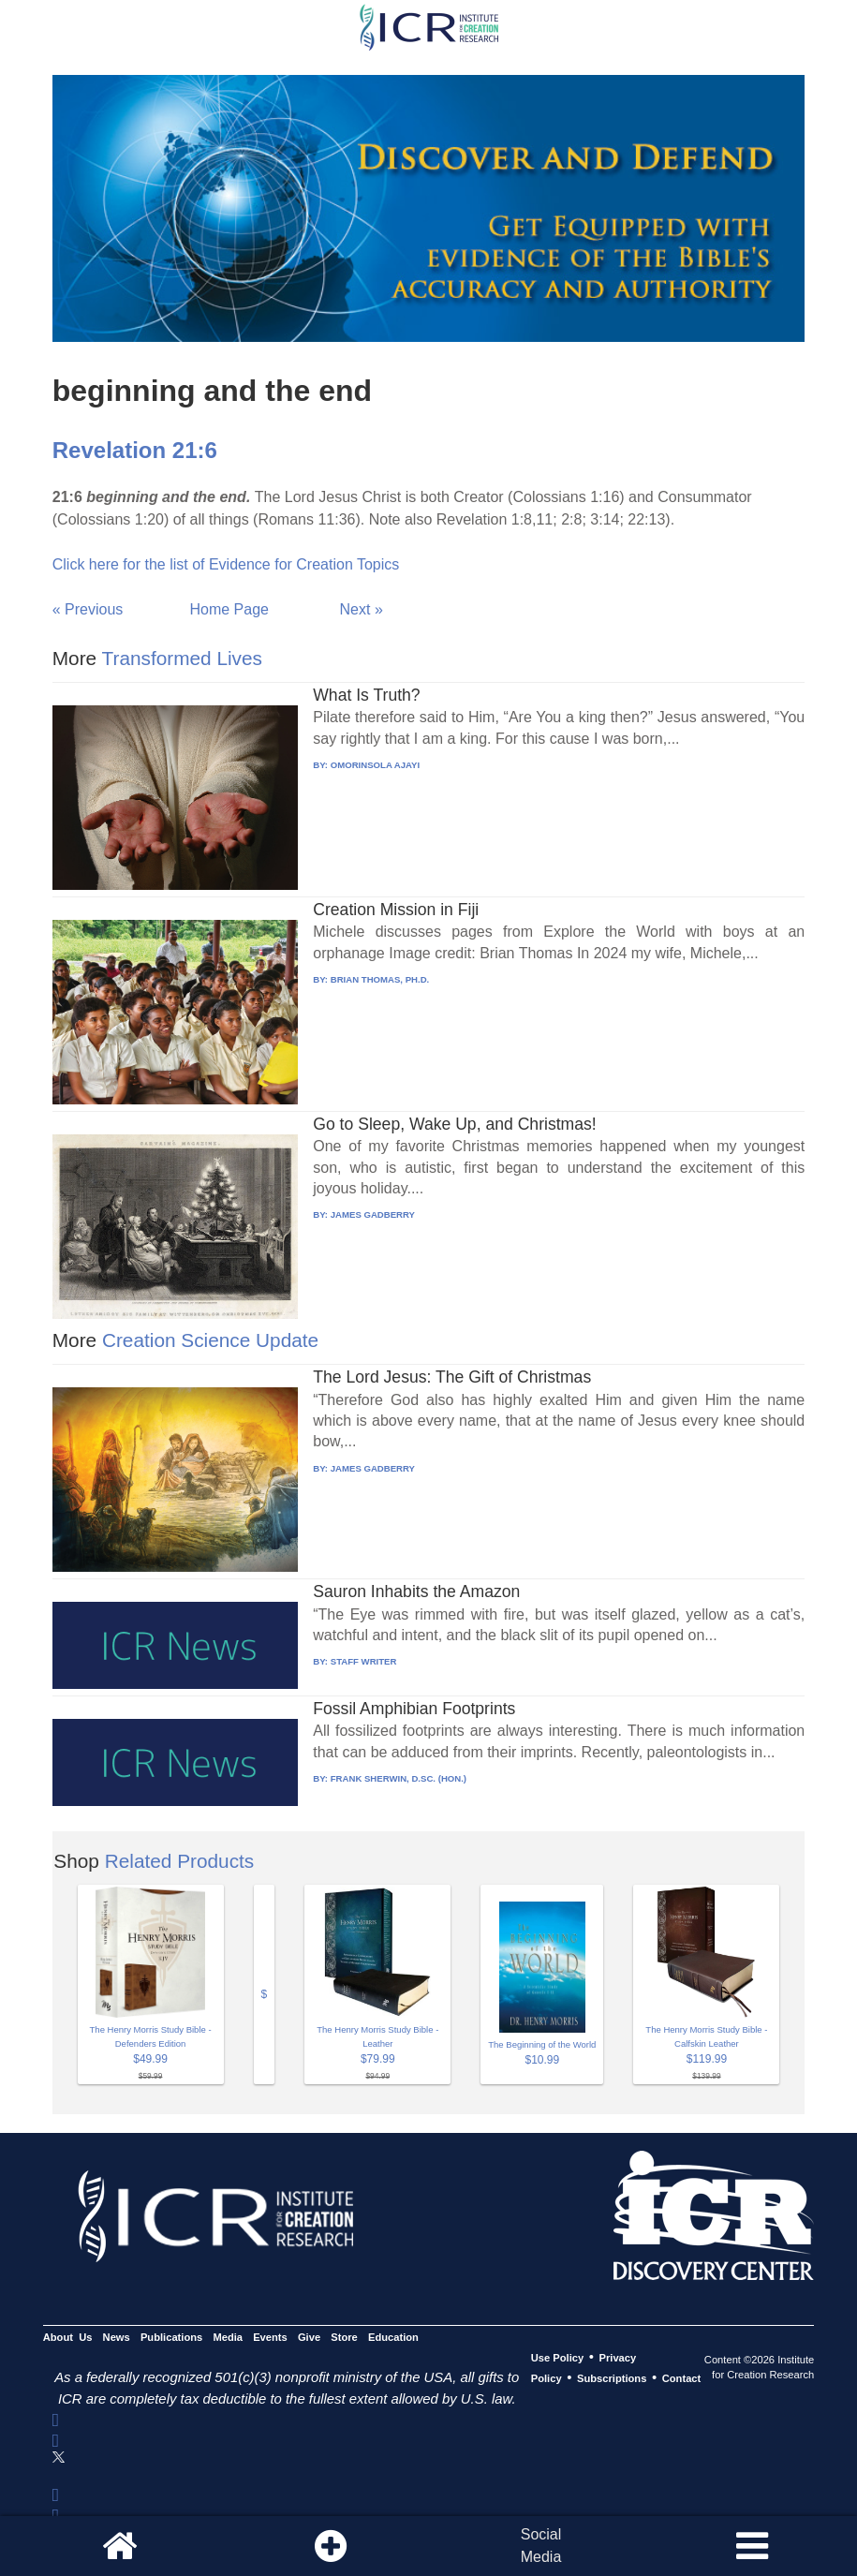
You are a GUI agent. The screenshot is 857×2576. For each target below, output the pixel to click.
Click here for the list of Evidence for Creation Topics (226, 564)
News (116, 2337)
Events (270, 2337)
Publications (171, 2337)
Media (228, 2337)
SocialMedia (541, 2545)
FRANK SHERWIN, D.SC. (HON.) (398, 1778)
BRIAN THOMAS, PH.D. (380, 979)
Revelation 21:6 (134, 450)
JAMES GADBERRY (373, 1214)
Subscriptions (611, 2378)
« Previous (88, 609)
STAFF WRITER (364, 1661)
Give (309, 2337)
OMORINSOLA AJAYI (375, 765)
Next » (361, 609)
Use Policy (557, 2357)
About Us (68, 2337)
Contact (682, 2378)
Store (344, 2337)
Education (393, 2337)
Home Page (229, 609)
